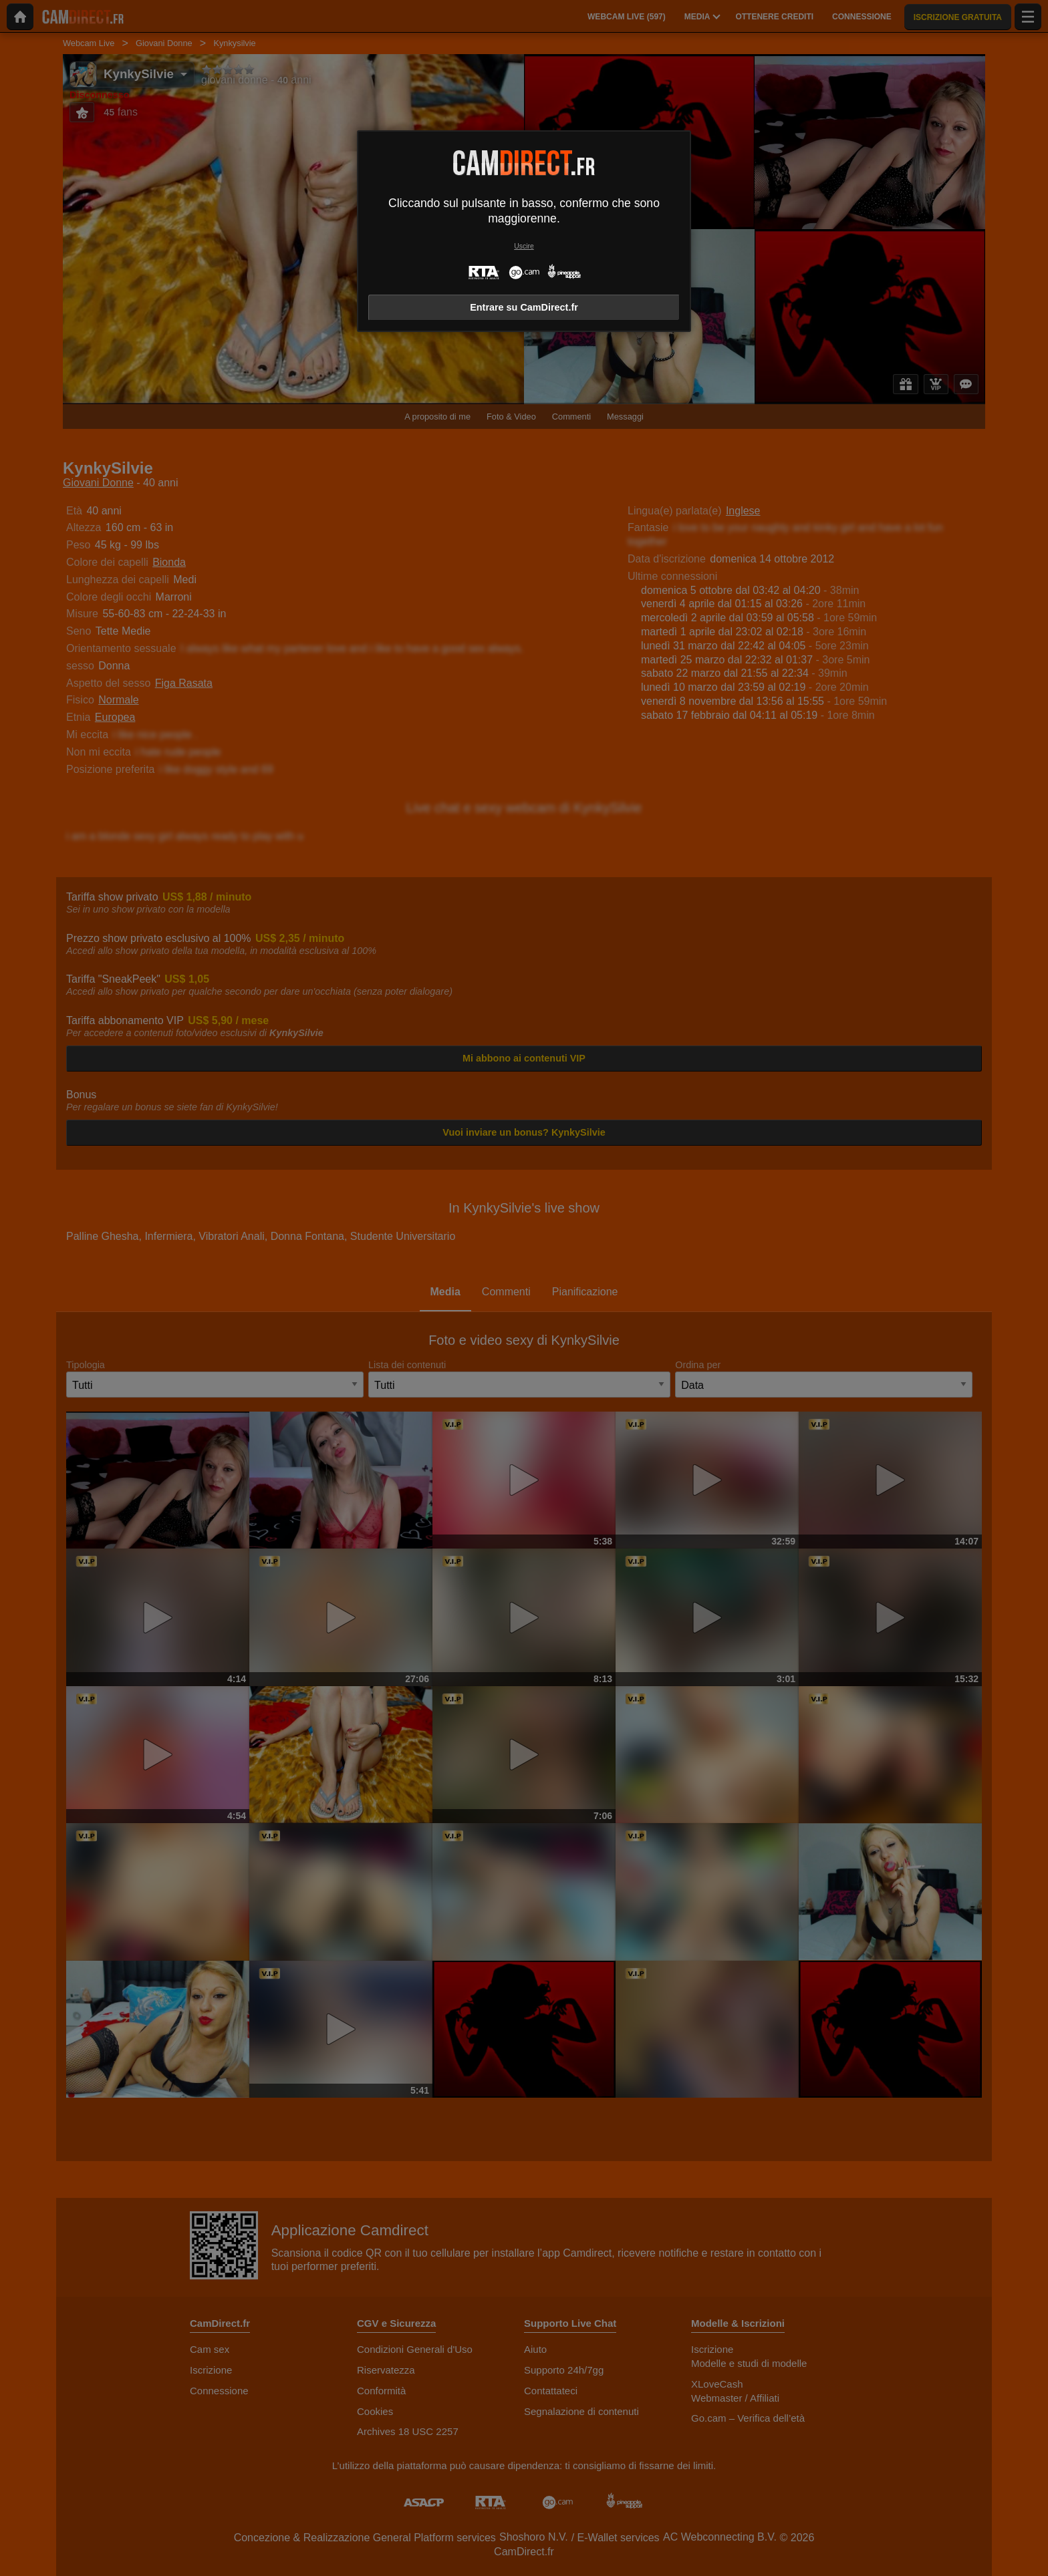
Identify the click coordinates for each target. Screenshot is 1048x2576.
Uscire (523, 246)
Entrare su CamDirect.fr (524, 307)
